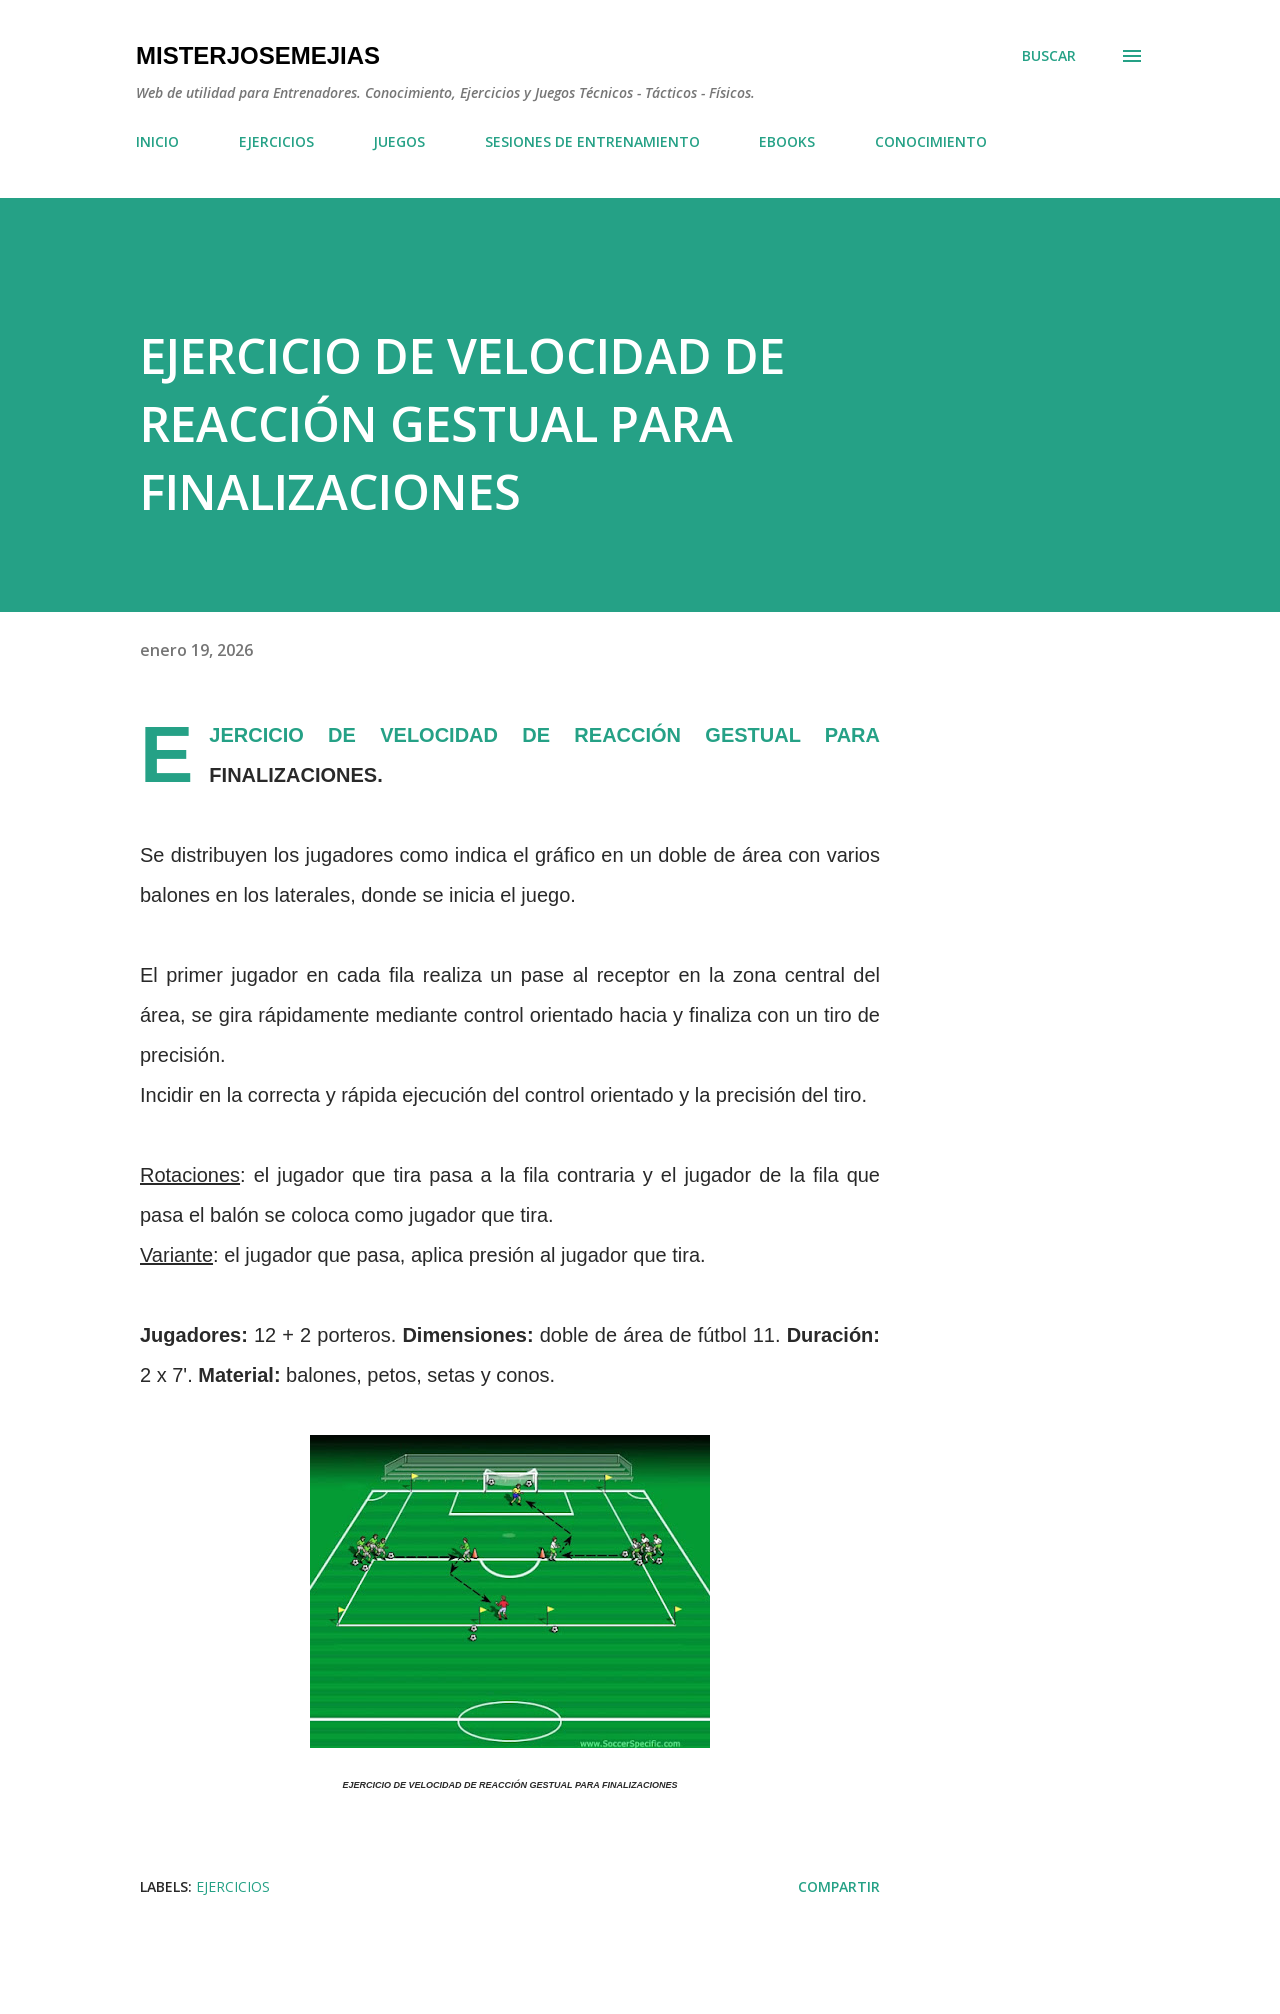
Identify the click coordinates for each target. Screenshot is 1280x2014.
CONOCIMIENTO (931, 141)
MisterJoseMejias (258, 55)
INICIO (157, 141)
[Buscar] (1049, 56)
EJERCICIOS (276, 141)
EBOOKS (787, 141)
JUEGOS (399, 141)
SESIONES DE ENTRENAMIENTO (592, 141)
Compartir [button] (839, 1886)
